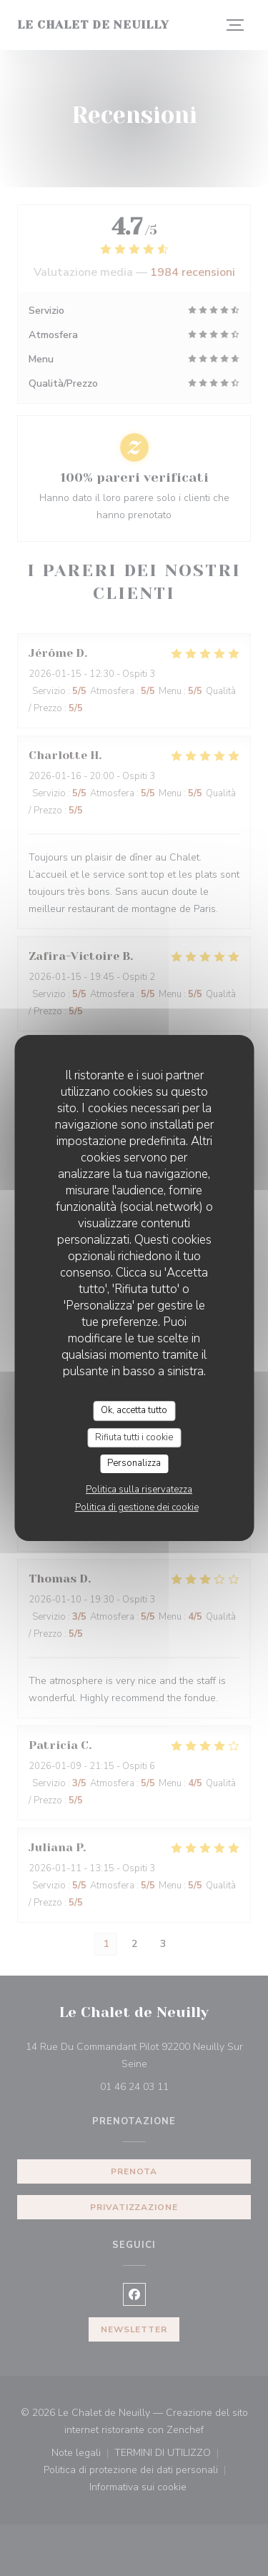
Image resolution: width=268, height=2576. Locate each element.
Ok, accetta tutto (134, 1410)
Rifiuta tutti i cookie (134, 1437)
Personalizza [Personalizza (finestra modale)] (134, 1463)
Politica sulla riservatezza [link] (139, 1489)
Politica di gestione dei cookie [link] (137, 1507)
